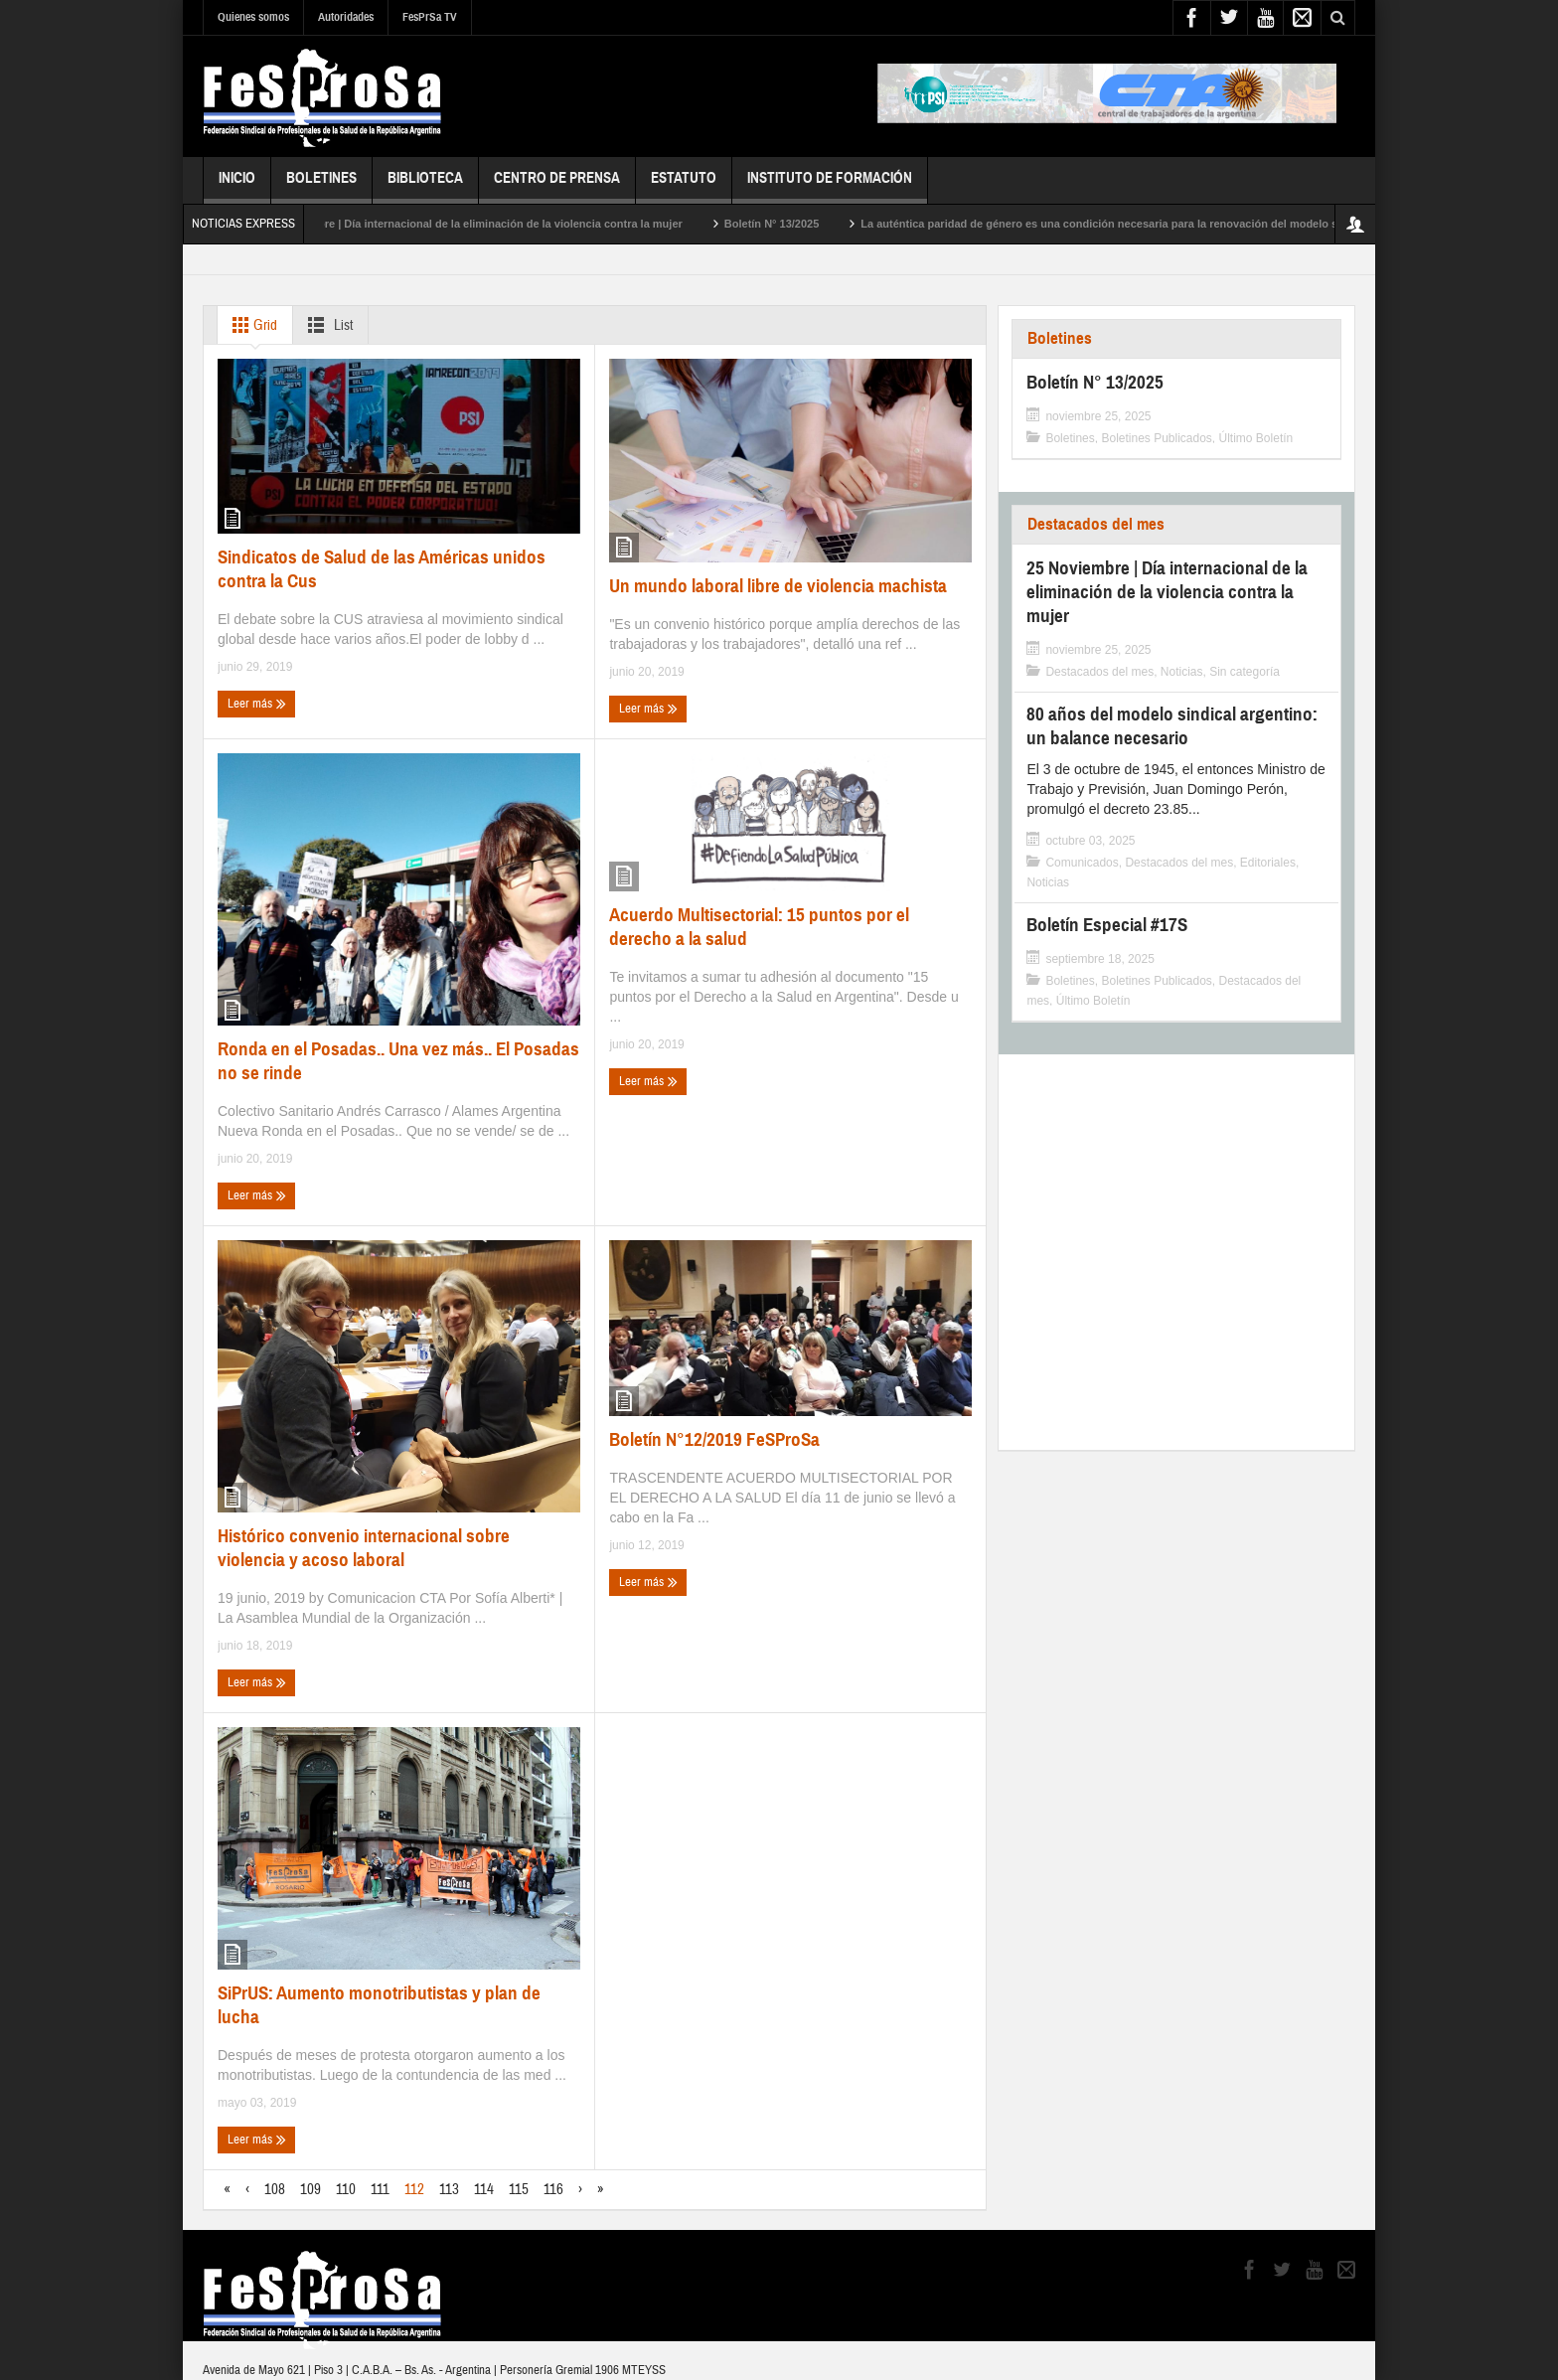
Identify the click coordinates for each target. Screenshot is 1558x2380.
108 (274, 2189)
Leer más (257, 704)
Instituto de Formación (829, 186)
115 (519, 2189)
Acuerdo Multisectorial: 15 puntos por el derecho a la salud (759, 926)
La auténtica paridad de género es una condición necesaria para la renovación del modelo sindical (1137, 224)
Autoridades (346, 17)
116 (553, 2189)
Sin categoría (1244, 672)
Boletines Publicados (1156, 438)
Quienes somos (253, 17)
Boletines (321, 186)
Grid (251, 325)
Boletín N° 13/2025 (792, 224)
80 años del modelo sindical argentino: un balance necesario (1172, 726)
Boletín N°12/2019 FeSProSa (714, 1439)
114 (484, 2189)
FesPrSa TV (429, 17)
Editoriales (1268, 863)
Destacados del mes (1096, 524)
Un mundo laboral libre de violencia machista (778, 585)
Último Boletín (1256, 438)
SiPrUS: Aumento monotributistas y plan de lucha (379, 2005)
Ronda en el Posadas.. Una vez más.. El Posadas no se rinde (398, 1060)
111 (380, 2189)
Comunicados (1081, 863)
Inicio (237, 186)
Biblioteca (425, 186)
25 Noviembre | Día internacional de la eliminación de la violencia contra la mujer (492, 224)
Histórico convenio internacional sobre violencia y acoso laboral (364, 1547)
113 (449, 2189)
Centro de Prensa (557, 186)
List (326, 325)
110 (346, 2189)
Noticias (1182, 672)
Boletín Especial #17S (1106, 924)
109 (310, 2189)
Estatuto (683, 186)
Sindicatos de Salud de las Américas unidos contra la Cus (381, 569)
